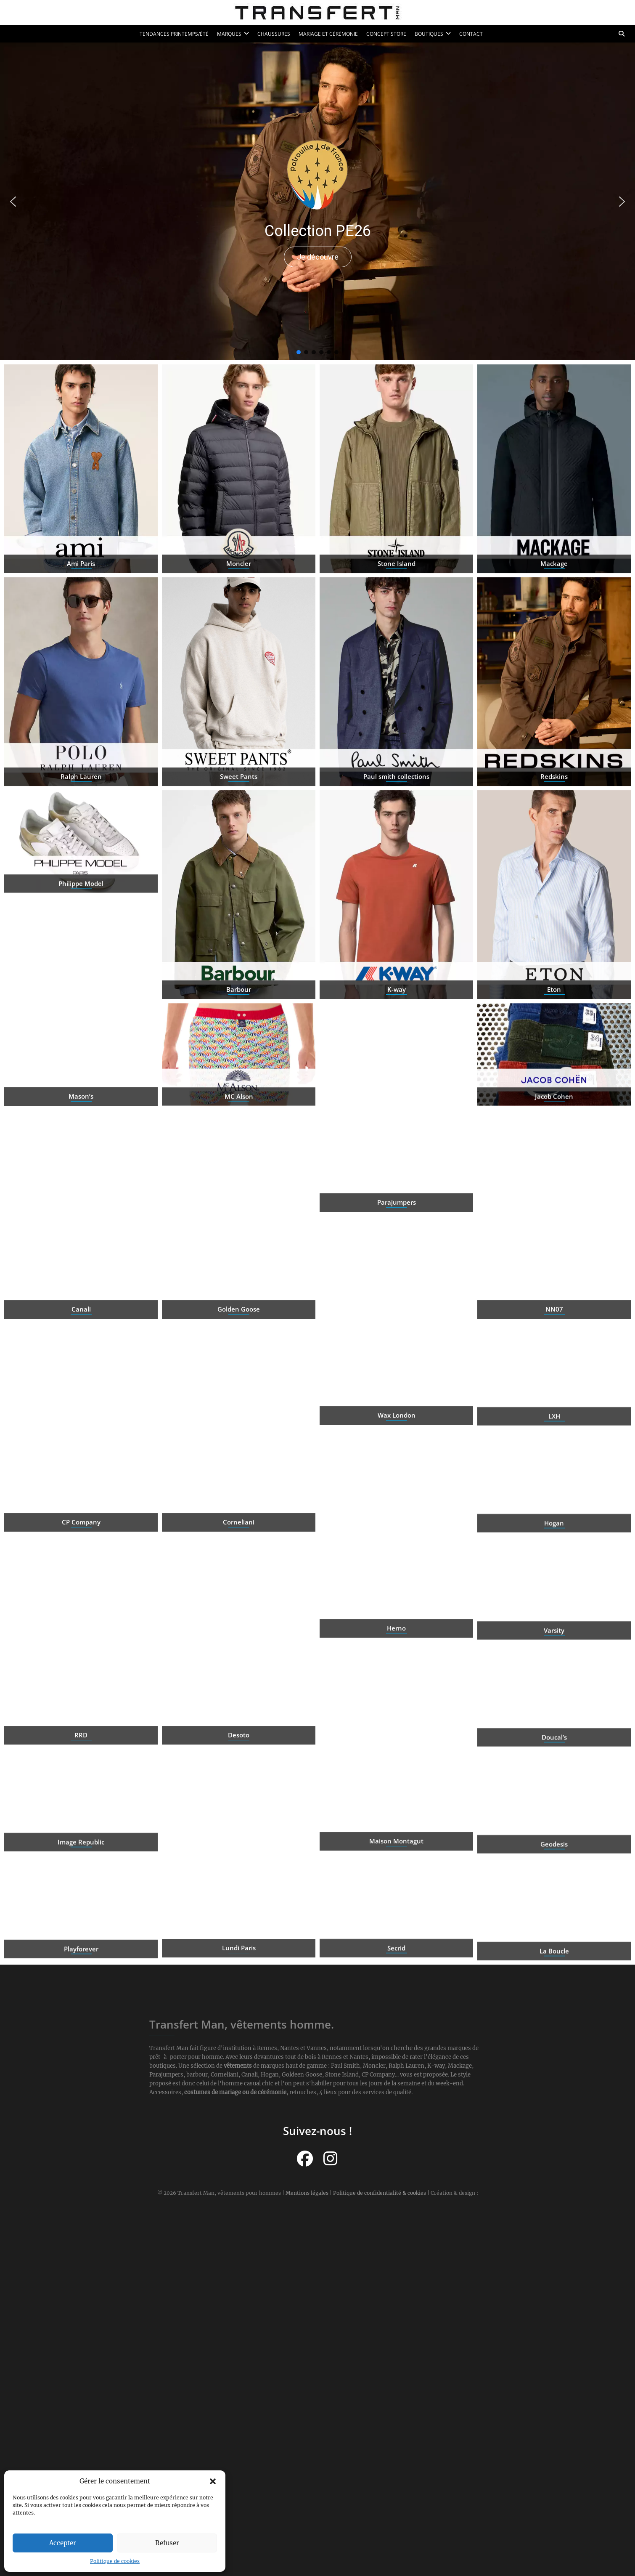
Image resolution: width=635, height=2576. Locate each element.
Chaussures (273, 33)
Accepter (62, 2543)
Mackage (554, 626)
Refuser (167, 2543)
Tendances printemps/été (174, 33)
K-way (396, 1052)
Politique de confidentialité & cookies (379, 2193)
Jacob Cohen (554, 1127)
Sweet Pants (238, 839)
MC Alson (239, 1127)
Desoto (238, 1797)
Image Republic (81, 1873)
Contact (471, 33)
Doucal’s (554, 1768)
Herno (396, 1690)
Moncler (238, 626)
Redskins (554, 839)
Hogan (554, 1554)
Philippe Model (80, 915)
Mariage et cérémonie (328, 33)
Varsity (554, 1661)
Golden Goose (238, 1372)
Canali (81, 1372)
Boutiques (429, 33)
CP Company (81, 1584)
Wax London (396, 1478)
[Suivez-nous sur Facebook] (305, 2159)
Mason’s (81, 1159)
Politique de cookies (115, 2561)
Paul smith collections (396, 839)
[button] (213, 2481)
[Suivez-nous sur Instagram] (330, 2159)
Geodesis (554, 1875)
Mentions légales (307, 2193)
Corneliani (238, 1584)
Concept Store (386, 33)
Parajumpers (396, 1265)
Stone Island (396, 626)
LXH (554, 1447)
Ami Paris (81, 626)
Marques (229, 33)
